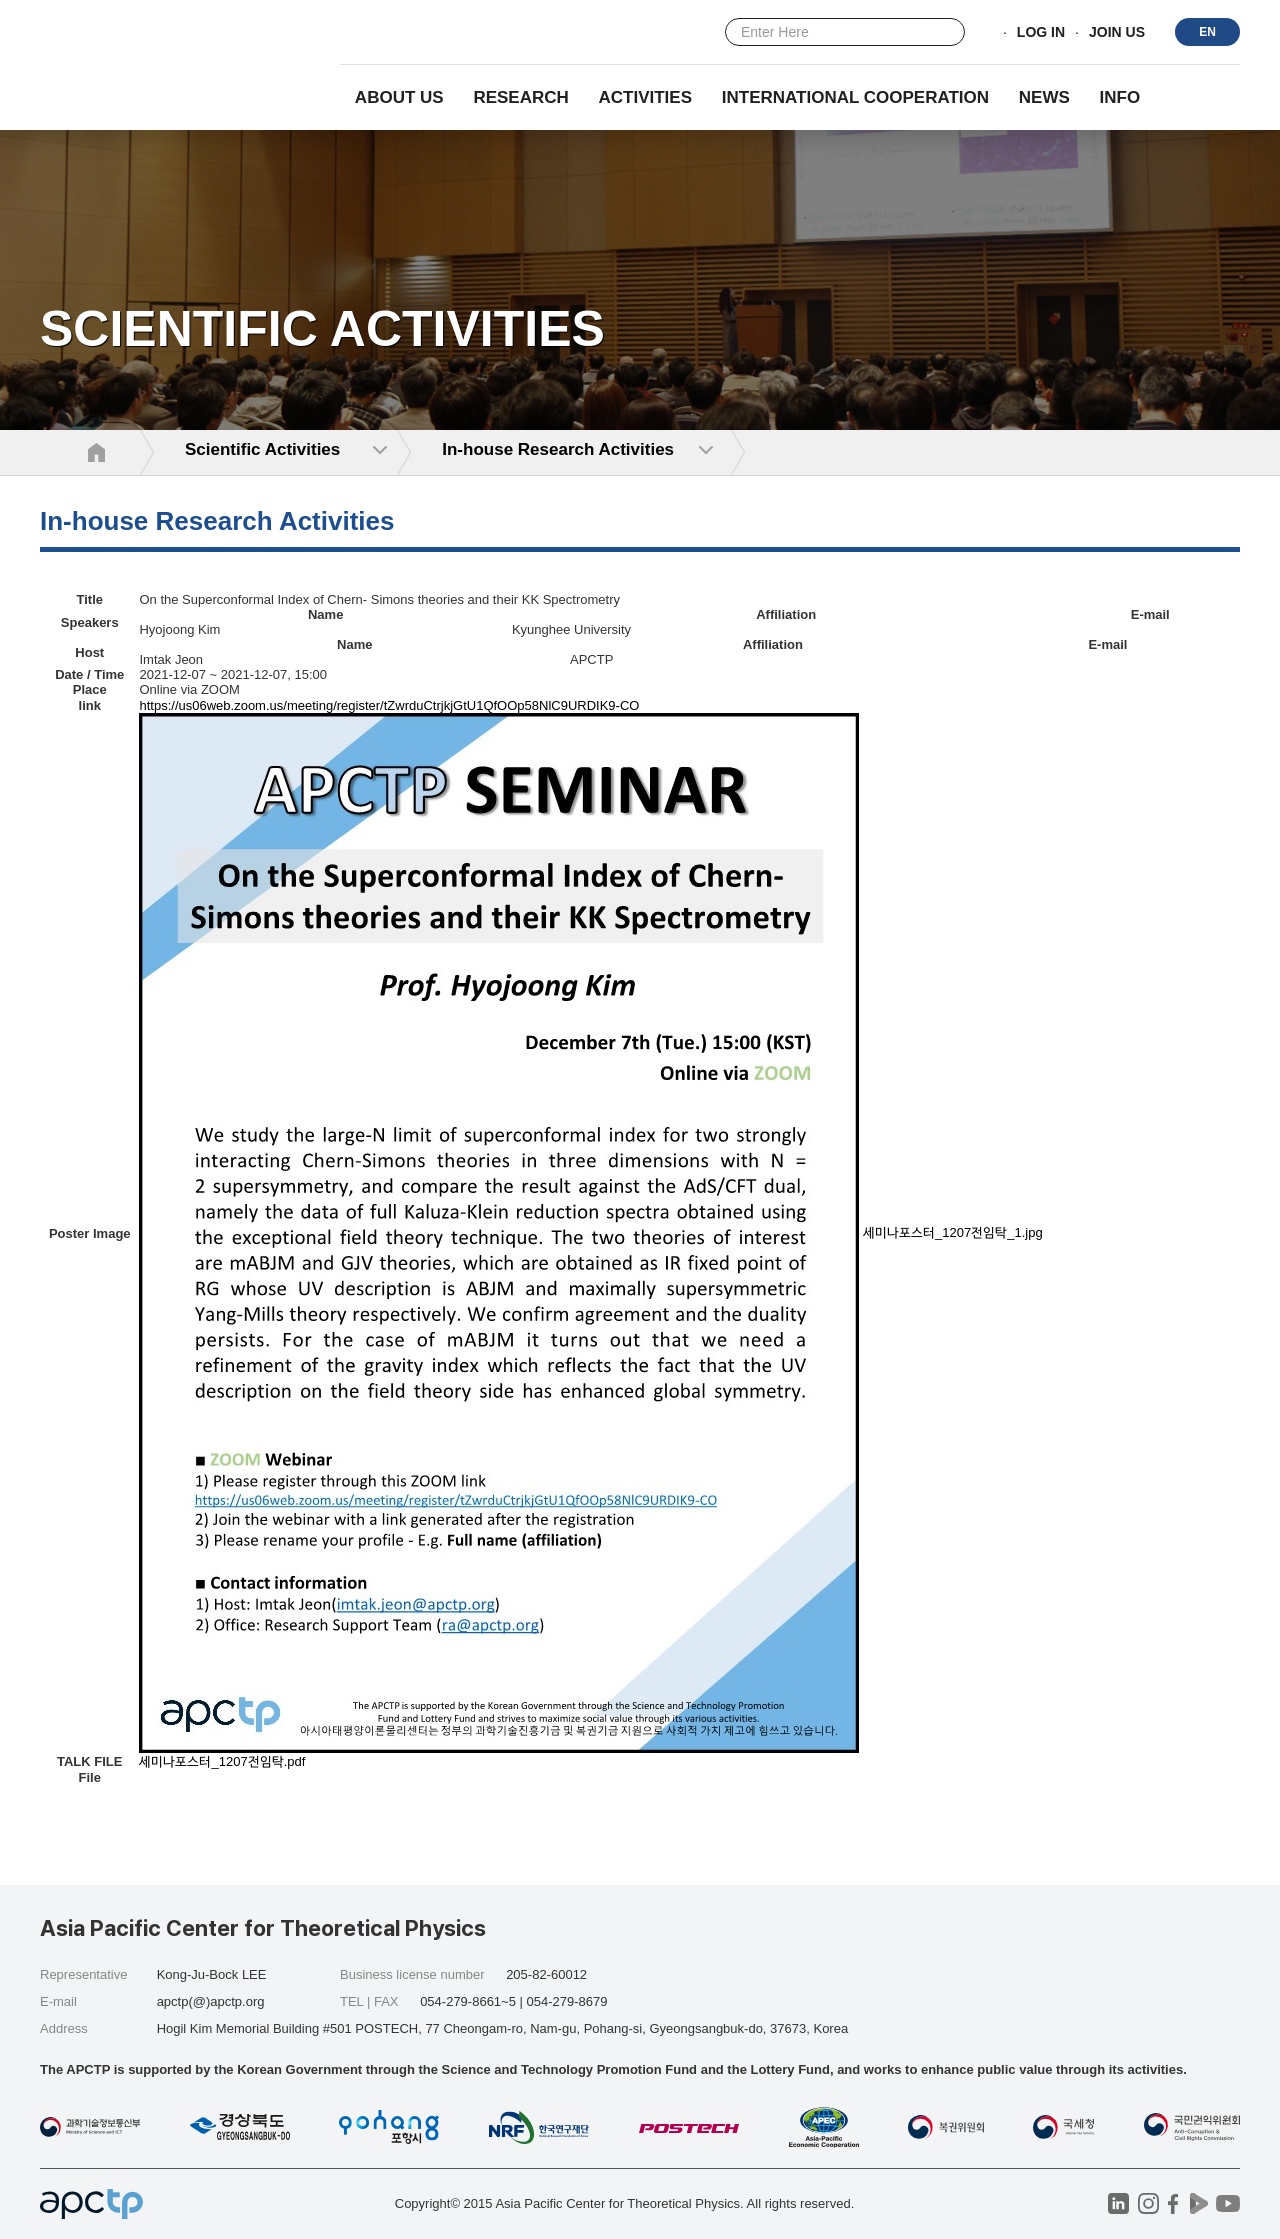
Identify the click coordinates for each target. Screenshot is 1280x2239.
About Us (399, 97)
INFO (1120, 97)
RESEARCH (520, 97)
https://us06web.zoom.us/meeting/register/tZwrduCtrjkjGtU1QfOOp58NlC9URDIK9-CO (389, 705)
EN (1207, 32)
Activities (646, 97)
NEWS (1044, 97)
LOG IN (1041, 33)
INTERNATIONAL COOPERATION (855, 97)
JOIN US (1117, 33)
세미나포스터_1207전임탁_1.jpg (953, 1232)
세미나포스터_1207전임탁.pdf (222, 1761)
